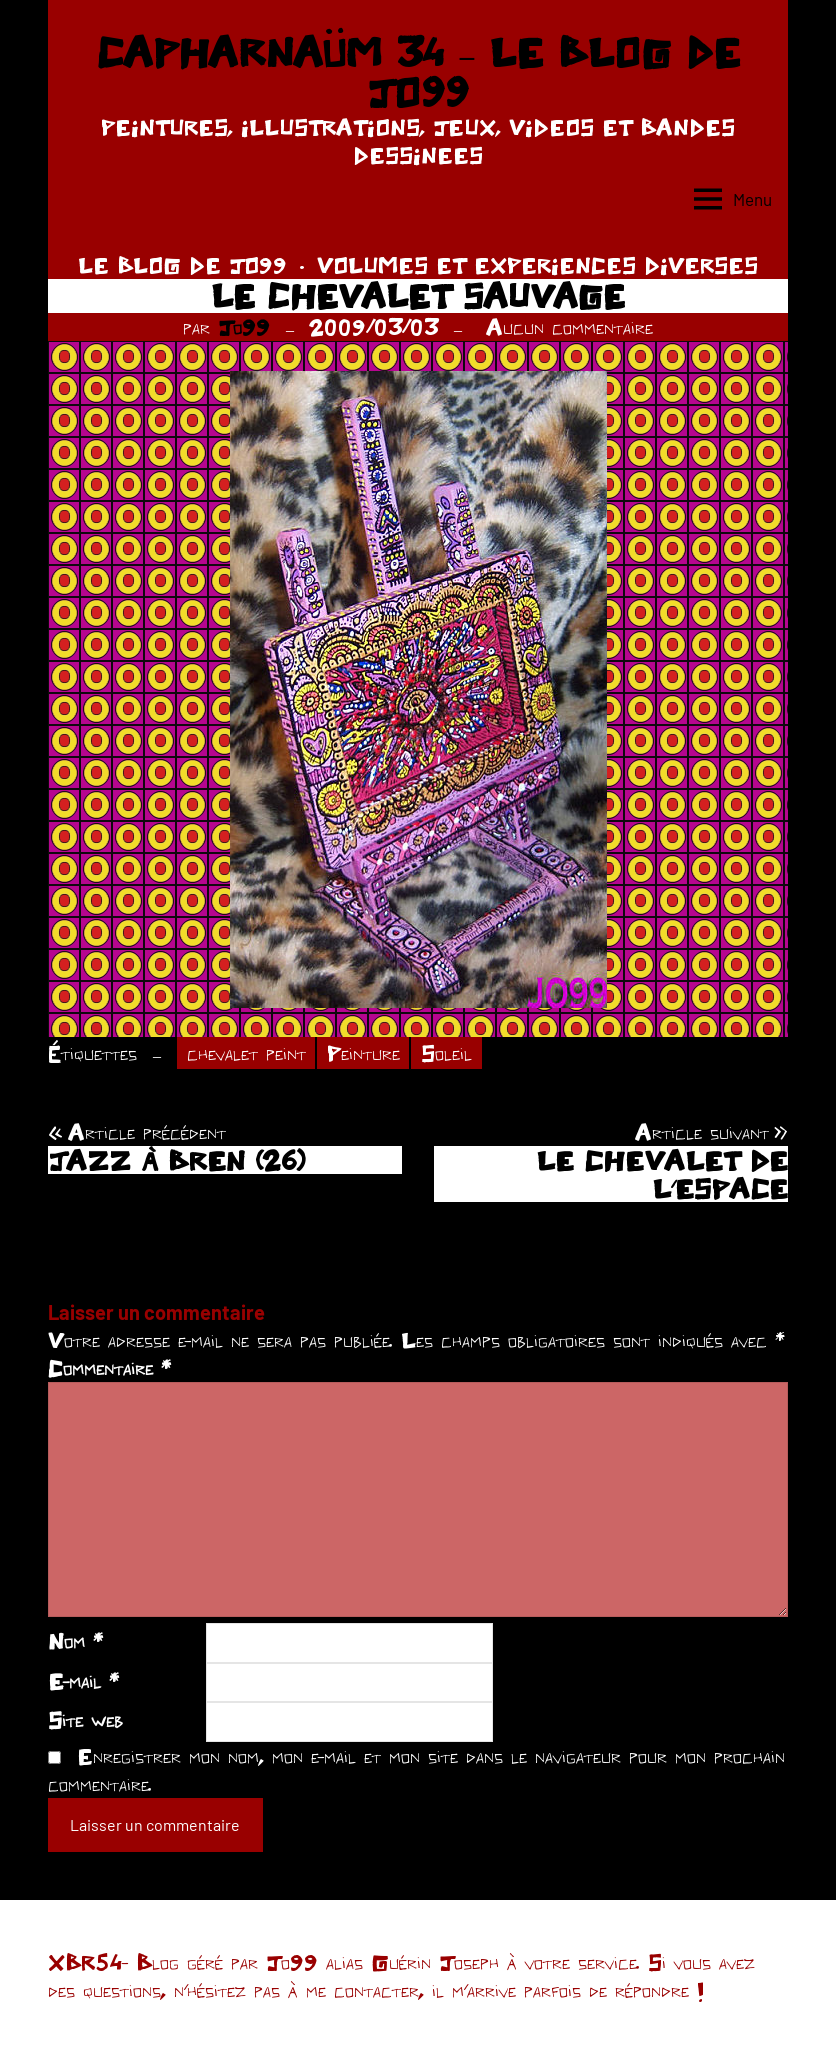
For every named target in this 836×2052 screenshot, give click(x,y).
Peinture (363, 1053)
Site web (85, 1720)
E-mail (83, 1681)
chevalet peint (246, 1053)
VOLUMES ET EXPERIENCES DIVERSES (537, 265)
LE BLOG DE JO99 (182, 265)
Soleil (446, 1053)
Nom (75, 1641)
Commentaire (109, 1368)
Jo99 (244, 327)
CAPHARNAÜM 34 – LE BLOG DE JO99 (418, 72)
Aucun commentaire (569, 327)
